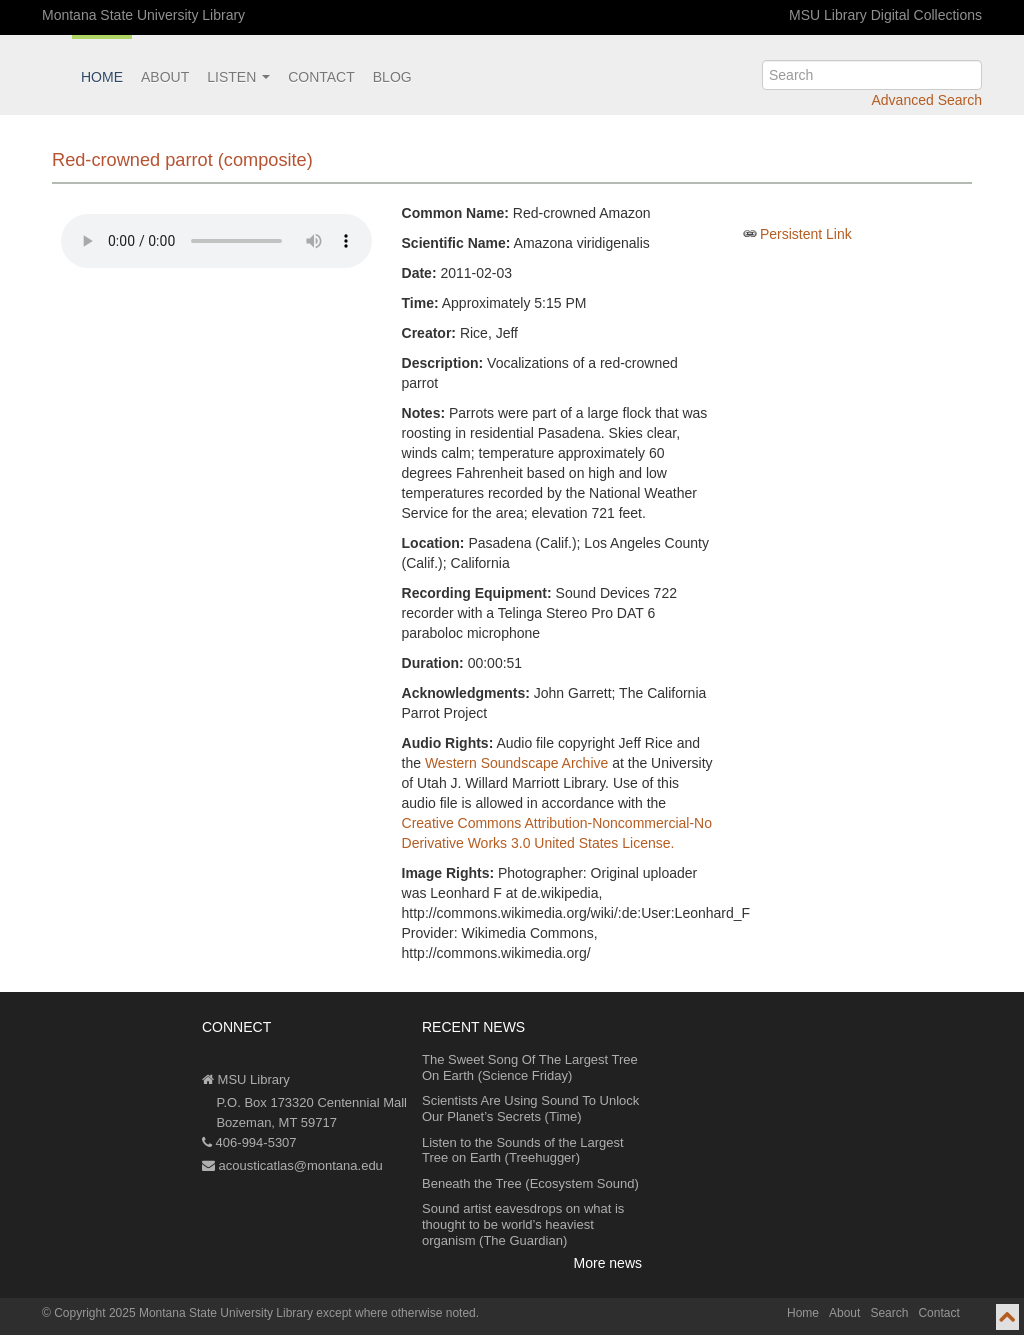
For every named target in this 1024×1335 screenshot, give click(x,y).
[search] (872, 75)
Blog (392, 77)
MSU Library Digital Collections (885, 15)
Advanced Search (926, 100)
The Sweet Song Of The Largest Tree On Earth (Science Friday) (530, 1067)
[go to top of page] (1007, 1317)
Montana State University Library (143, 15)
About (165, 77)
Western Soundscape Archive (516, 763)
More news (608, 1263)
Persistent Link (806, 234)
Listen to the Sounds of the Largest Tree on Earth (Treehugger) (523, 1150)
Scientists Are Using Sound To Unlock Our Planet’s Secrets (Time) (530, 1108)
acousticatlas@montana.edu (292, 1165)
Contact (321, 77)
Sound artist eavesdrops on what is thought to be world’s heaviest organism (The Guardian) (523, 1224)
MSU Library (246, 1079)
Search (889, 1313)
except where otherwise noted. (397, 1313)
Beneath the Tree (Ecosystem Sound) (530, 1183)
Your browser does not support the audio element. (216, 241)
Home (102, 77)
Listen (238, 77)
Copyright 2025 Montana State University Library (183, 1313)
